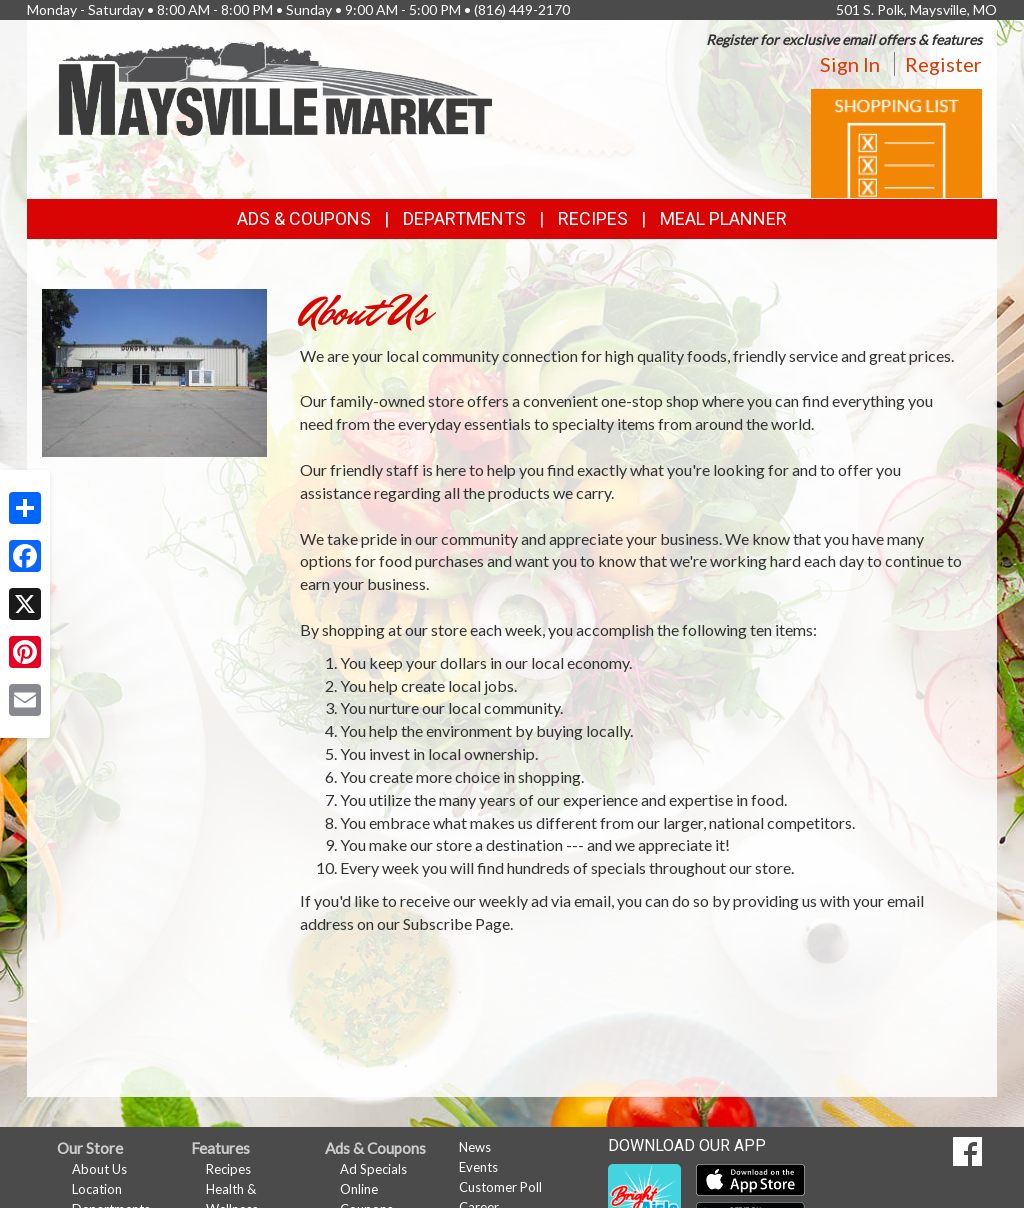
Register (943, 64)
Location (97, 1189)
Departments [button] (464, 218)
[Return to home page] (277, 86)
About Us (99, 1169)
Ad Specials (373, 1169)
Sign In (850, 64)
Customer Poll (500, 1187)
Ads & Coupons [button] (304, 218)
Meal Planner (723, 218)
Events (478, 1167)
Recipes (593, 218)
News (475, 1147)
